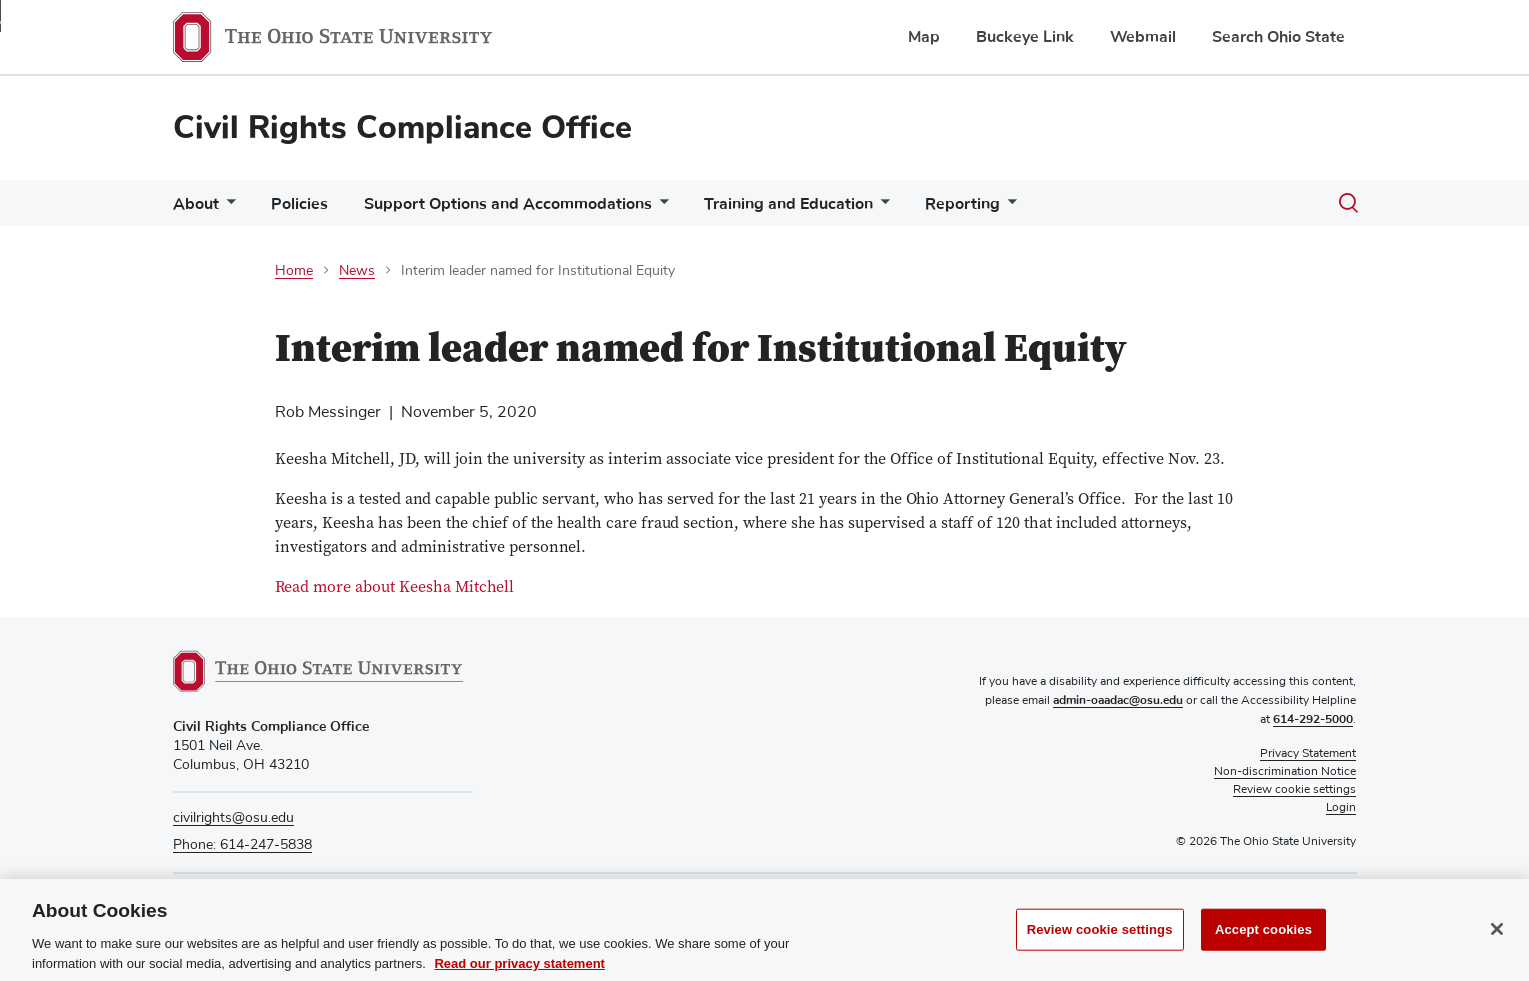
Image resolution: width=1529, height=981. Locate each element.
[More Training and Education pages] (881, 208)
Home (294, 271)
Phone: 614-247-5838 (242, 845)
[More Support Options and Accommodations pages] (660, 208)
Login (1341, 808)
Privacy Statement (1308, 754)
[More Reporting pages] (1008, 208)
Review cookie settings (1100, 944)
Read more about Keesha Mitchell (394, 588)
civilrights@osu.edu (233, 818)
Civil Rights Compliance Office (402, 127)
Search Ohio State (1278, 37)
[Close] (1497, 944)
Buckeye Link (1025, 37)
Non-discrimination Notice (1285, 772)
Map (924, 37)
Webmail (1143, 37)
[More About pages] (227, 208)
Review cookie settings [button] (1294, 790)
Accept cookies (1263, 944)
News (357, 271)
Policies (299, 204)
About (196, 204)
